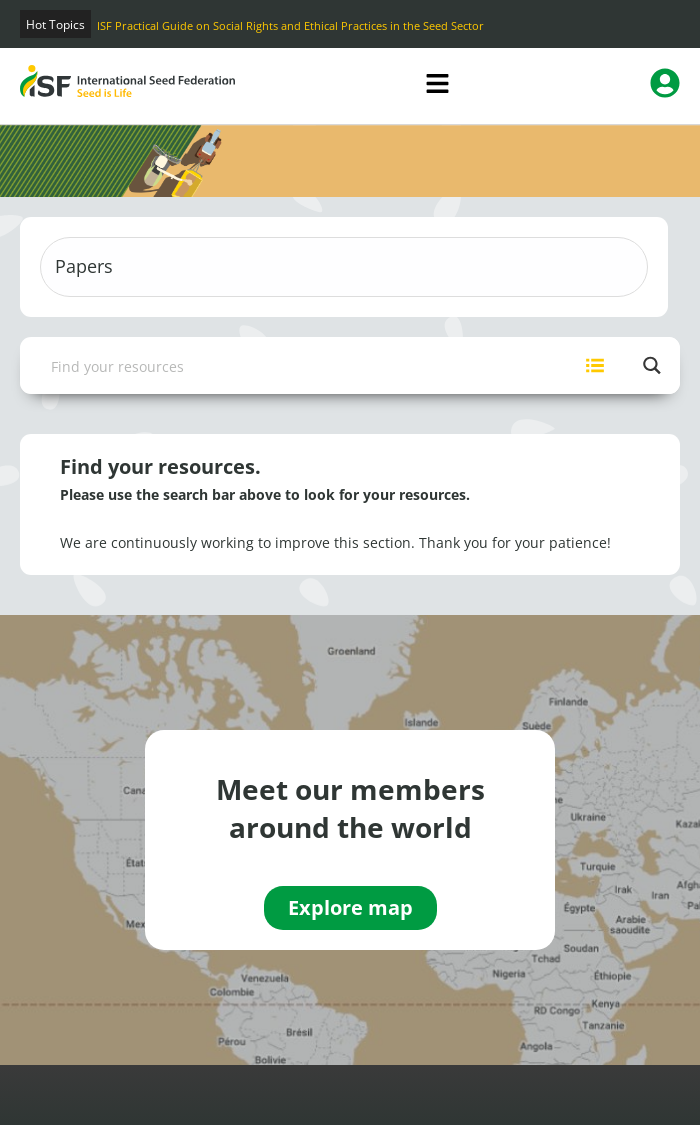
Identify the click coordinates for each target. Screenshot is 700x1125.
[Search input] (294, 365)
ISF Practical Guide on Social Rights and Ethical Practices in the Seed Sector (290, 25)
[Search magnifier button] (651, 365)
